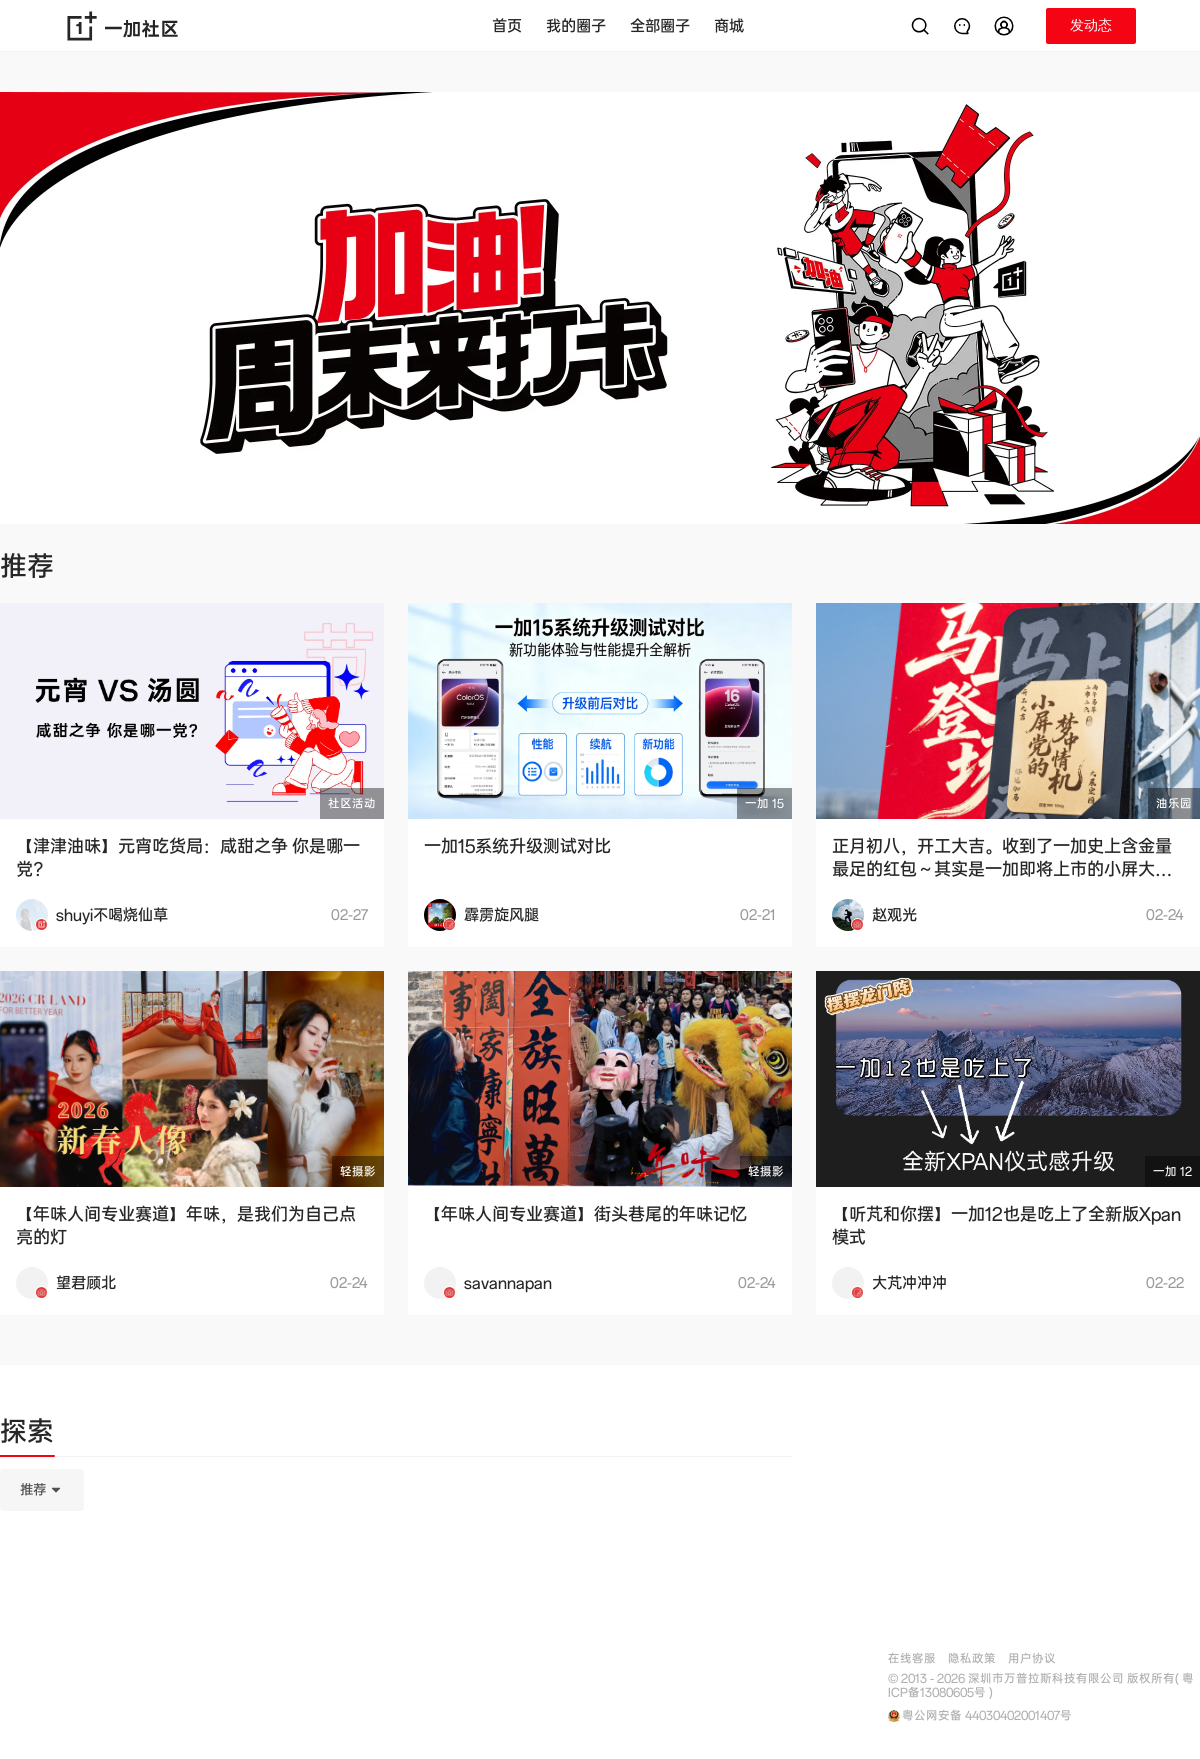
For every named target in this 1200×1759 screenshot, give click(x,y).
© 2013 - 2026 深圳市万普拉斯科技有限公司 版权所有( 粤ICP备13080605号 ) (1041, 1686)
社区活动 (352, 803)
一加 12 (1172, 1171)
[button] (1007, 26)
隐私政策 (972, 1658)
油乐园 (1174, 803)
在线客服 (912, 1658)
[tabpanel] (396, 1590)
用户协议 (1032, 1658)
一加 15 (764, 803)
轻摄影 (358, 1171)
